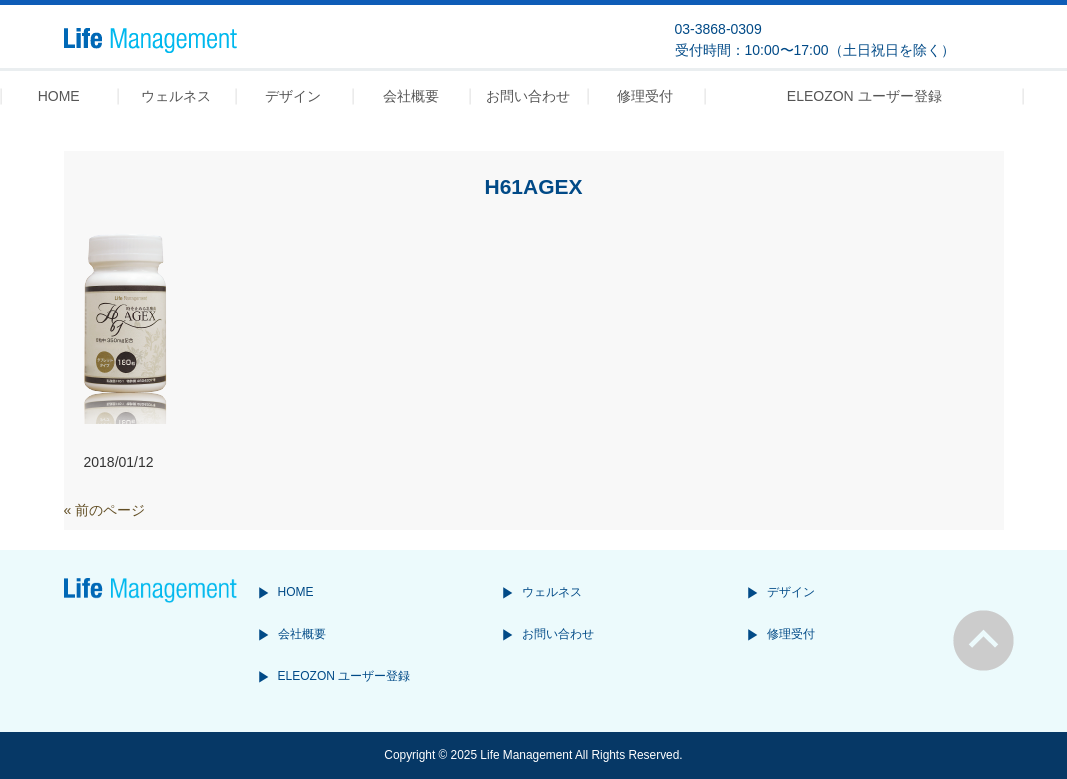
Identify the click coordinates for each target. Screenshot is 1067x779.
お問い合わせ (558, 634)
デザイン (791, 592)
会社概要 (302, 634)
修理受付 (791, 634)
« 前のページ (105, 510)
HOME (296, 592)
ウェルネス (552, 592)
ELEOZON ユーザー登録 (344, 676)
